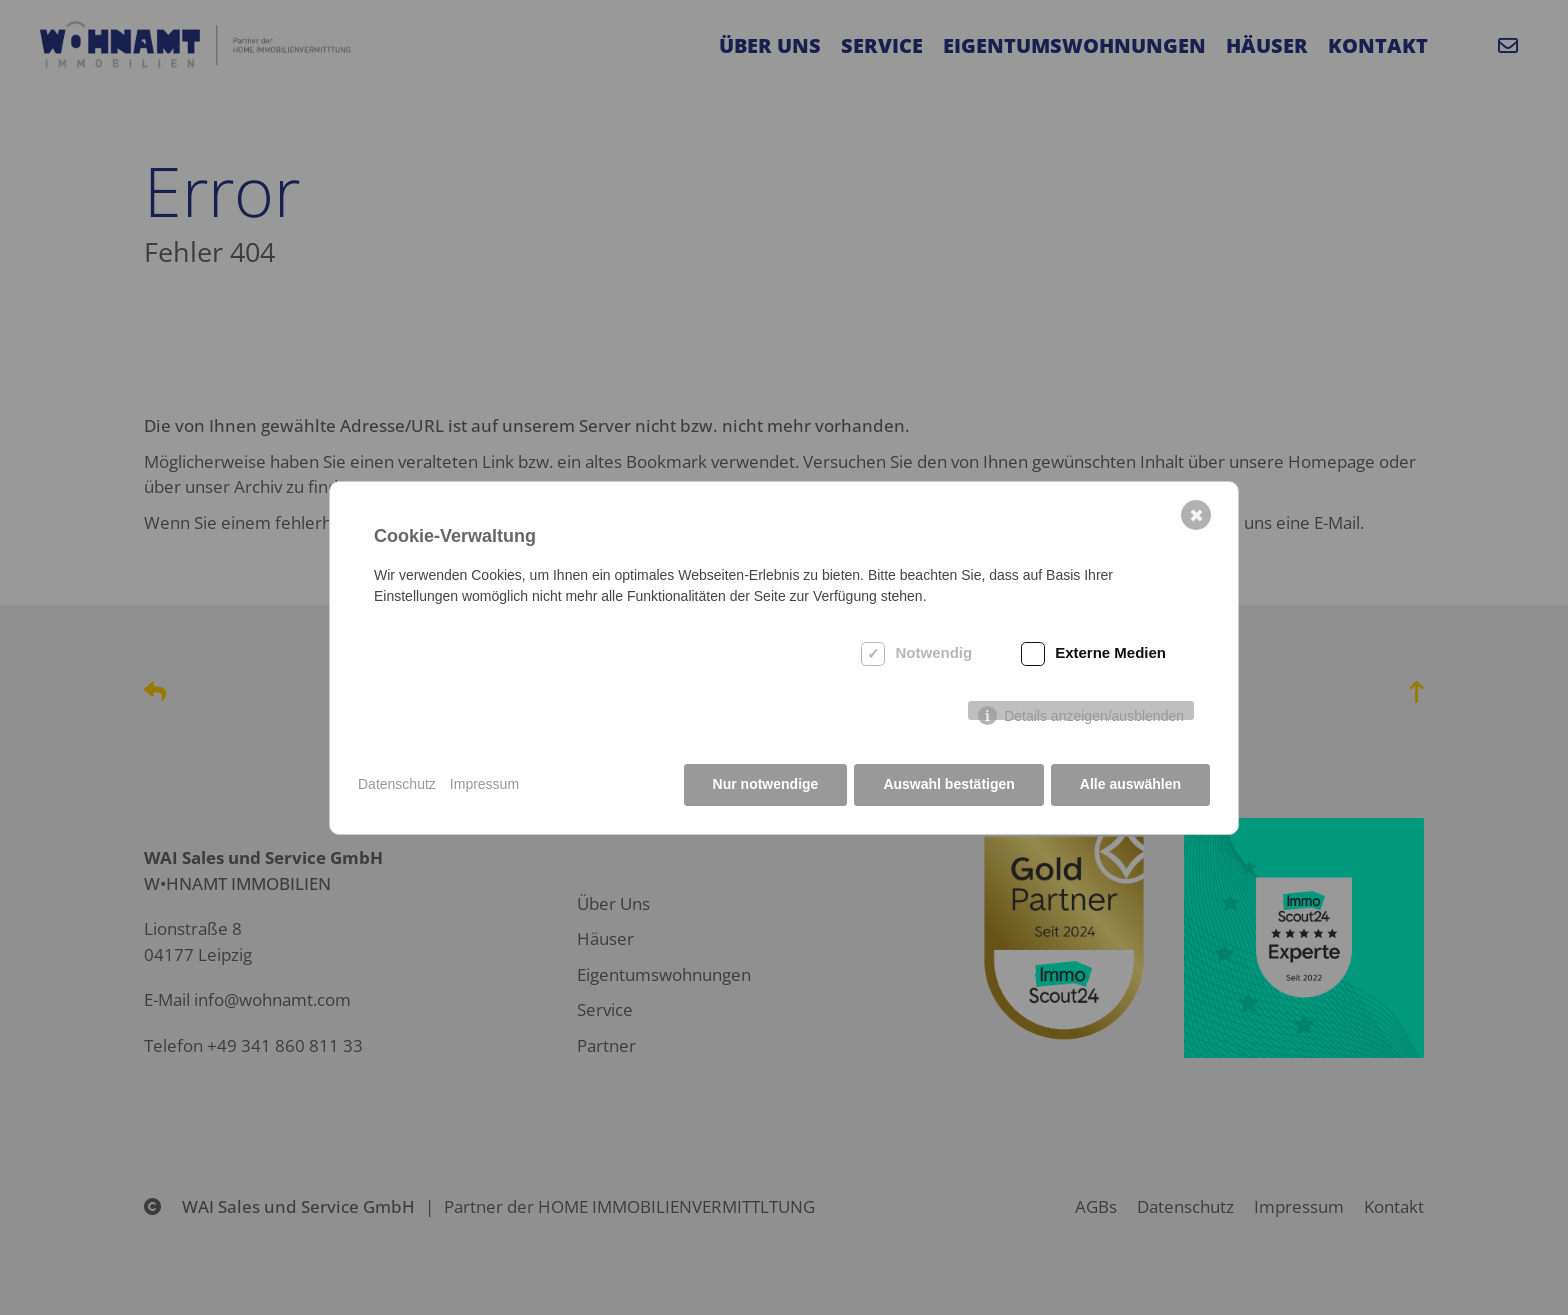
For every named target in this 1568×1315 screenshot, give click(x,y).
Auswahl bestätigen (948, 784)
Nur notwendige (766, 784)
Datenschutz (397, 784)
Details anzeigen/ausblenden (1094, 714)
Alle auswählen (1130, 784)
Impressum (484, 784)
